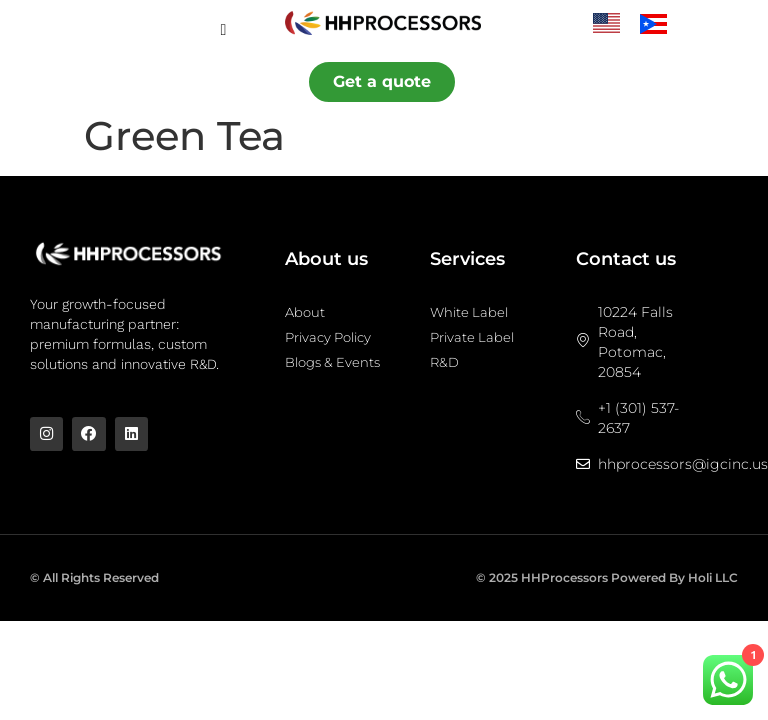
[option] (658, 24)
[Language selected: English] (640, 23)
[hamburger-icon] (223, 30)
